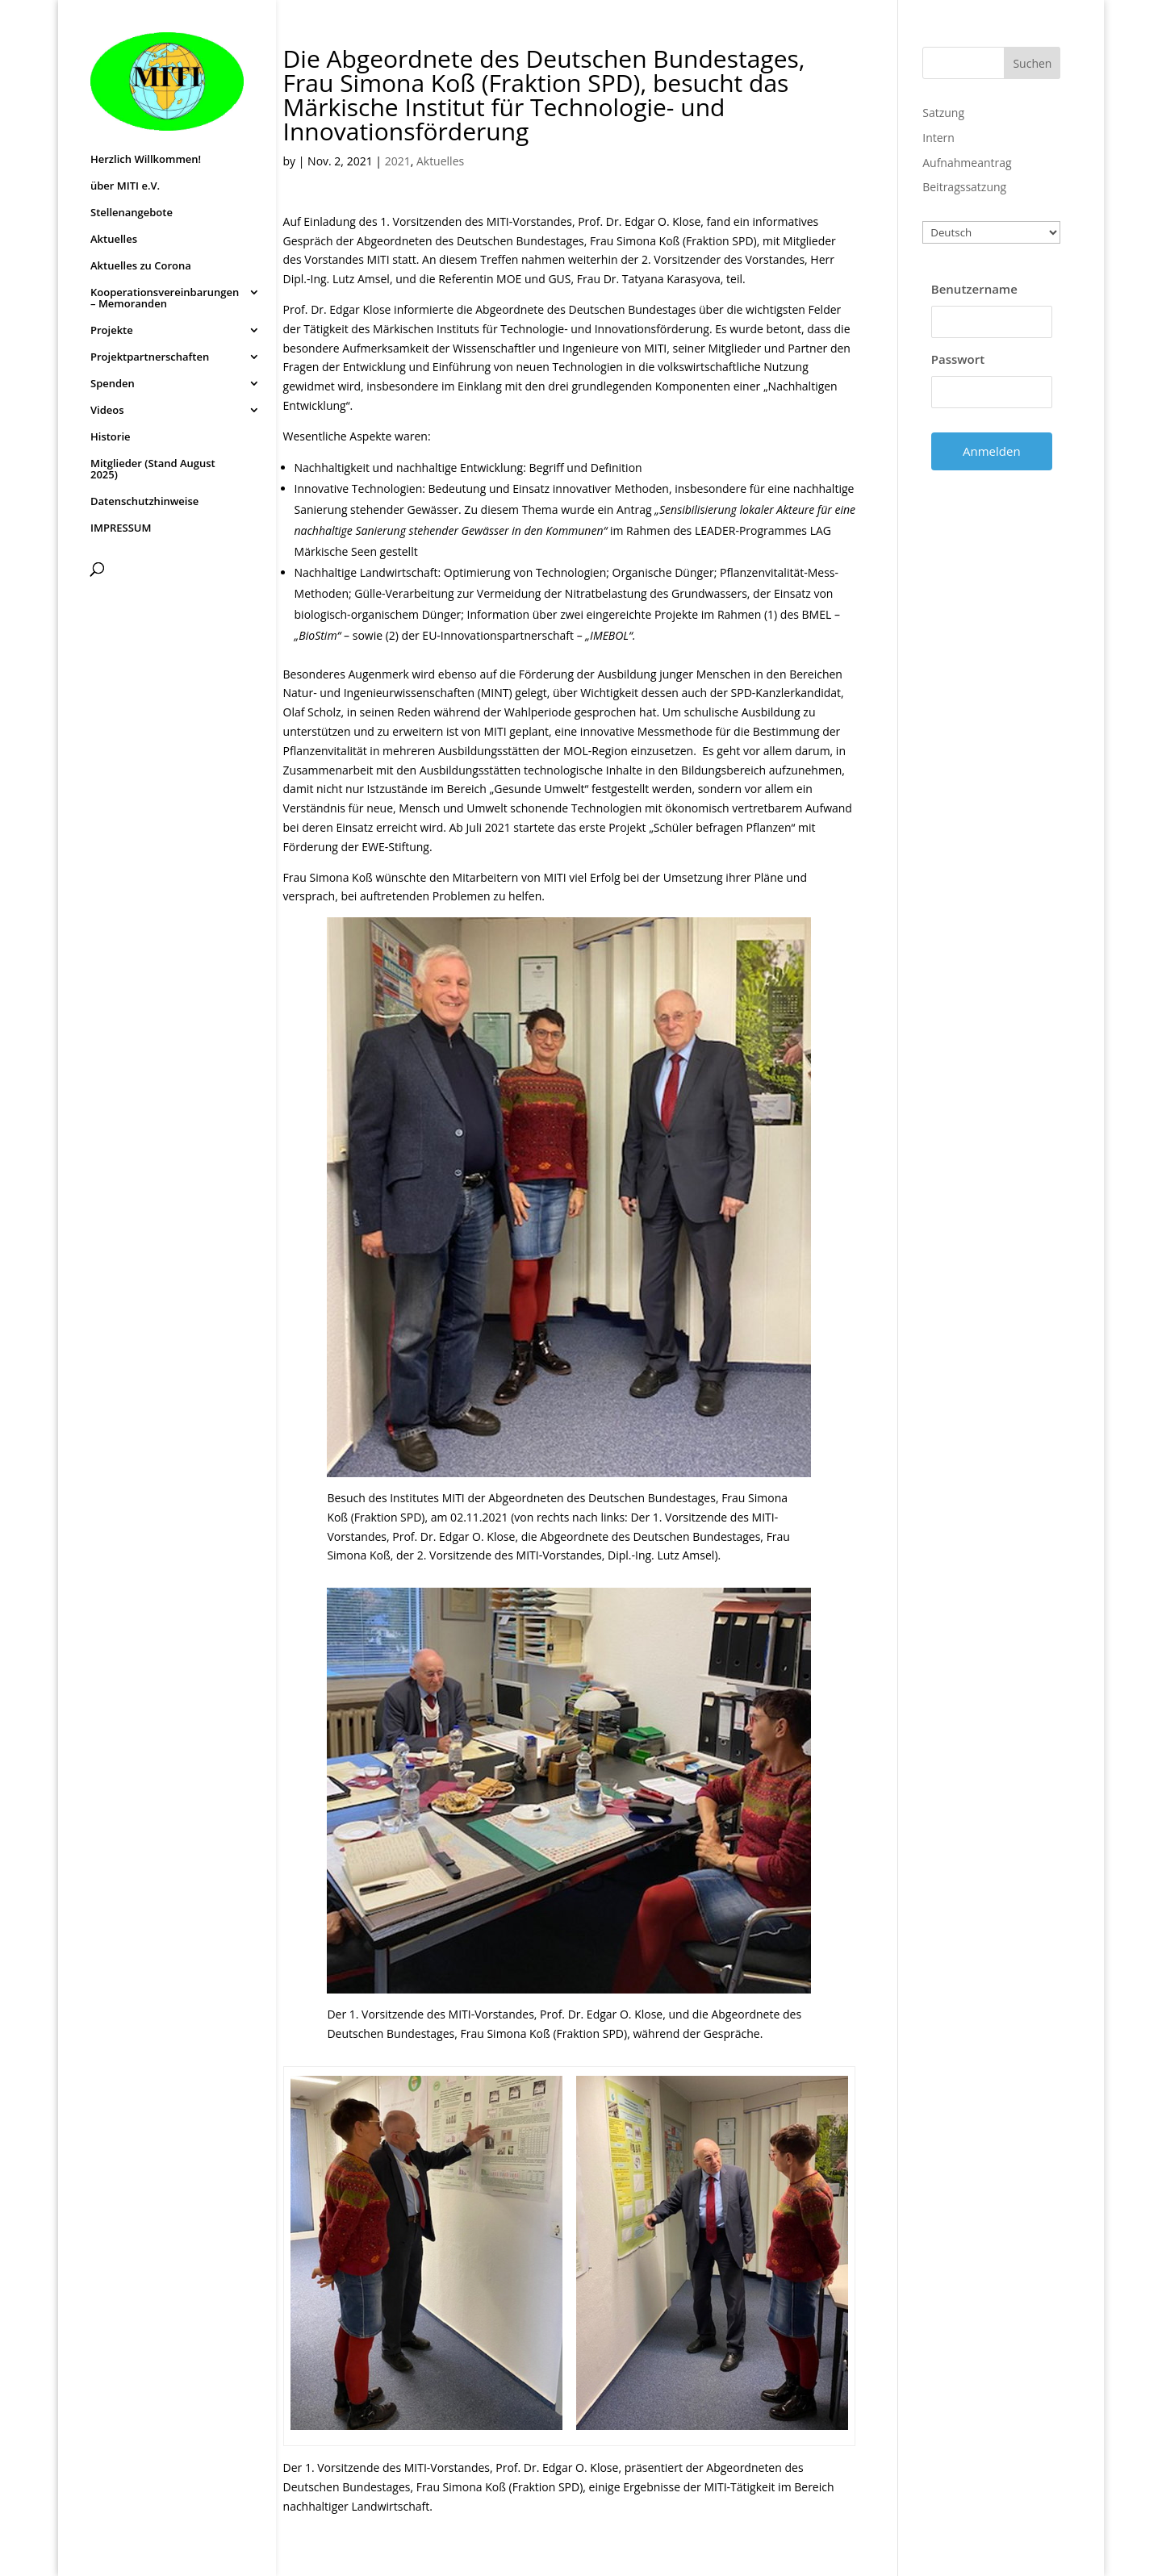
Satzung (943, 112)
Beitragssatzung (964, 186)
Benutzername (974, 289)
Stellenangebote (131, 213)
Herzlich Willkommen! (145, 159)
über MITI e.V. (125, 186)
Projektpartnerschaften (149, 357)
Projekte (111, 330)
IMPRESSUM (120, 528)
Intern (938, 137)
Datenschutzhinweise (144, 501)
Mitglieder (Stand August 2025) (152, 469)
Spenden (112, 384)
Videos (107, 410)
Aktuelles (113, 239)
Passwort (957, 359)
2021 (398, 161)
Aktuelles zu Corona (140, 266)
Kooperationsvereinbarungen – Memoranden (164, 298)
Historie (110, 437)
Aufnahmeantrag (966, 162)
